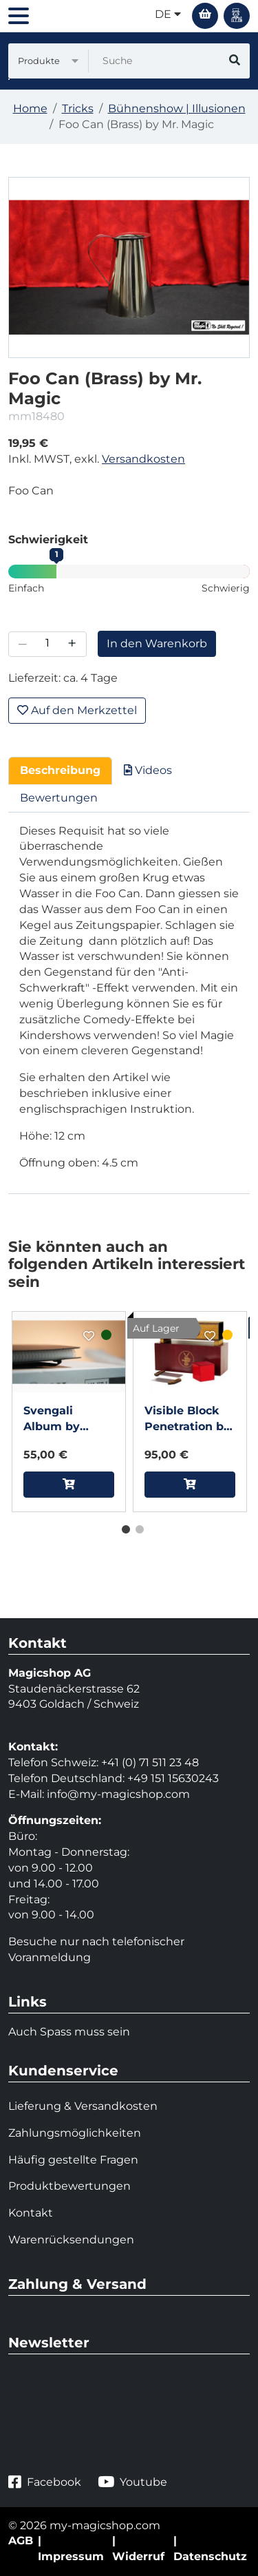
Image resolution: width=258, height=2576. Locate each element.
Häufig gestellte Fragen (73, 2159)
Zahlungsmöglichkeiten (74, 2132)
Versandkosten (143, 458)
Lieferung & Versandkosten (83, 2106)
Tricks (78, 108)
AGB (20, 2540)
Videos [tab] (148, 770)
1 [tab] (122, 1526)
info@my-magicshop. (106, 1794)
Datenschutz (210, 2556)
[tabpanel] (68, 1412)
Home (30, 108)
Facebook (44, 2482)
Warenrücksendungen (71, 2239)
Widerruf (138, 2556)
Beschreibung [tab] (60, 770)
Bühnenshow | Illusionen (177, 108)
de (168, 14)
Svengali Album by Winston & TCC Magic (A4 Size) (67, 1419)
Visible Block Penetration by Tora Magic (187, 1419)
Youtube (132, 2482)
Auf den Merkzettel (77, 710)
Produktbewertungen (69, 2185)
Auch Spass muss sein (69, 2031)
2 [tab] (136, 1526)
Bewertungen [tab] (59, 797)
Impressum (71, 2556)
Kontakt (30, 2212)
